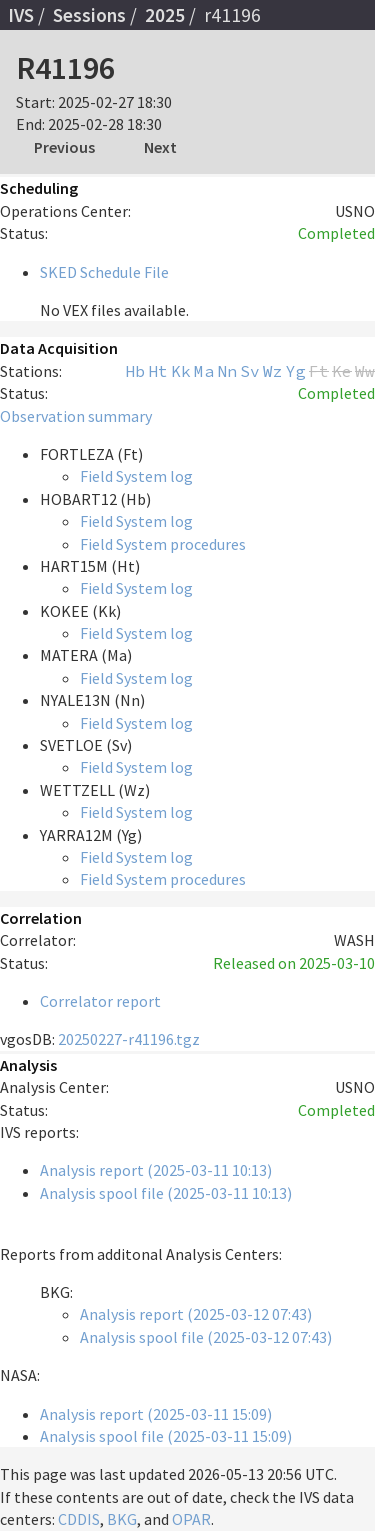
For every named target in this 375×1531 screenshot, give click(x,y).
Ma (204, 371)
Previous (64, 147)
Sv (250, 371)
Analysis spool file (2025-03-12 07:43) (206, 1337)
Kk (181, 371)
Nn (227, 371)
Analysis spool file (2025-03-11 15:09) (166, 1436)
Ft (319, 371)
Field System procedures (163, 544)
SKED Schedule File (104, 272)
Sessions (89, 15)
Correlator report (100, 1001)
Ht (158, 371)
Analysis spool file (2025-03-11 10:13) (166, 1193)
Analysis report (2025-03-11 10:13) (156, 1170)
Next (160, 147)
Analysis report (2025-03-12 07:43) (196, 1314)
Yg (296, 371)
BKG (122, 1519)
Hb (135, 371)
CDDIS (79, 1519)
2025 (165, 15)
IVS (21, 15)
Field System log (136, 476)
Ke (342, 371)
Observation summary (76, 416)
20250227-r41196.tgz (129, 1039)
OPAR (191, 1519)
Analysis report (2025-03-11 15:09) (156, 1414)
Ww (365, 371)
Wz (273, 371)
